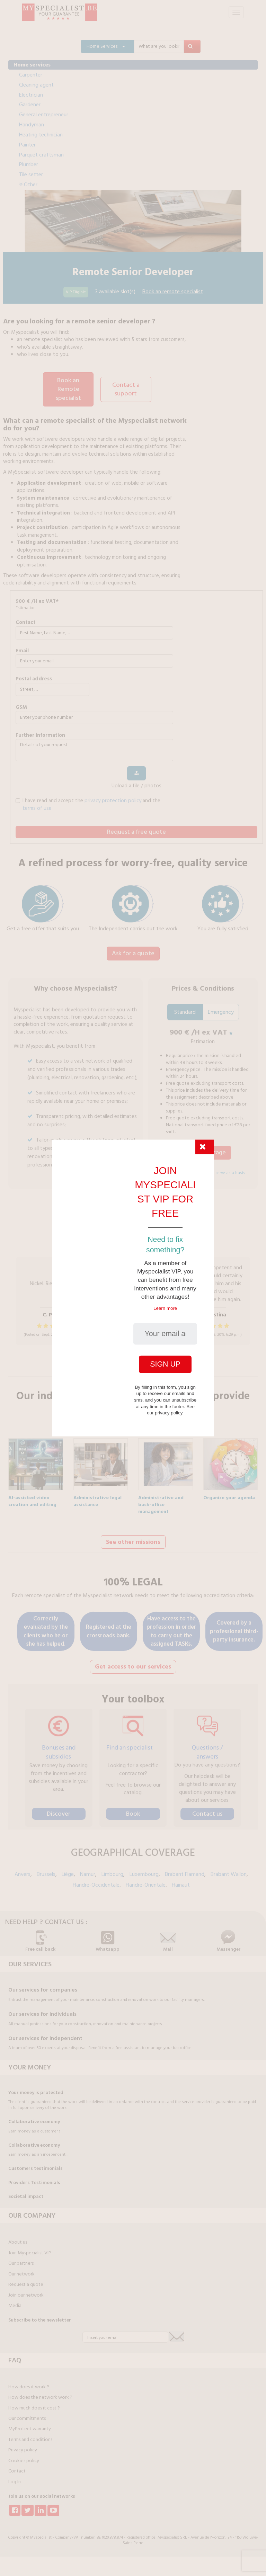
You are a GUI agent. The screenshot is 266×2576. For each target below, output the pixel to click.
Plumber (28, 164)
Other (28, 184)
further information (40, 733)
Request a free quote (136, 830)
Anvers (22, 1869)
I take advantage (203, 1150)
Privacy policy (22, 2445)
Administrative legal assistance (97, 1496)
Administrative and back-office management (161, 1496)
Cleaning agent (36, 85)
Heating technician (41, 134)
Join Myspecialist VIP (29, 2248)
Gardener (30, 104)
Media (14, 2300)
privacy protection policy (113, 799)
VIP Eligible (76, 292)
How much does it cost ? (34, 2403)
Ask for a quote (133, 951)
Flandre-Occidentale (96, 1880)
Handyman (31, 124)
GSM (21, 705)
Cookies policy (23, 2455)
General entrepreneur (43, 114)
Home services (32, 65)
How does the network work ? (40, 2392)
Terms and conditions (30, 2434)
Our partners (21, 2258)
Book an (172, 291)
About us (17, 2237)
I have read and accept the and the (88, 803)
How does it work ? (28, 2382)
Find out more (133, 1362)
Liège (68, 1869)
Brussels (46, 1869)
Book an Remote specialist (68, 388)
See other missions (133, 1538)
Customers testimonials (35, 2163)
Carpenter (30, 75)
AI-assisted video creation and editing (32, 1496)
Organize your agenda (229, 1494)
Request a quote (25, 2279)
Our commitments (27, 2413)
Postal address (34, 677)
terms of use (37, 807)
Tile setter (31, 174)
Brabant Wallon (229, 1869)
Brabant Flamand (184, 1869)
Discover (58, 1809)
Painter (27, 145)
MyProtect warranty (29, 2424)
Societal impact (26, 2191)
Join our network (26, 2290)
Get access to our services (133, 1662)
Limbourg (112, 1869)
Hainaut (181, 1880)
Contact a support (126, 388)
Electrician (31, 95)
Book (133, 1809)
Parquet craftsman (41, 155)
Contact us (207, 1809)
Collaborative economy (34, 2116)
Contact (26, 621)
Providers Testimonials (34, 2177)
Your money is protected (35, 2087)
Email (22, 649)
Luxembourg (144, 1869)
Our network (21, 2269)
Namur (87, 1869)
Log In (14, 2477)
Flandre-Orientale (146, 1880)
